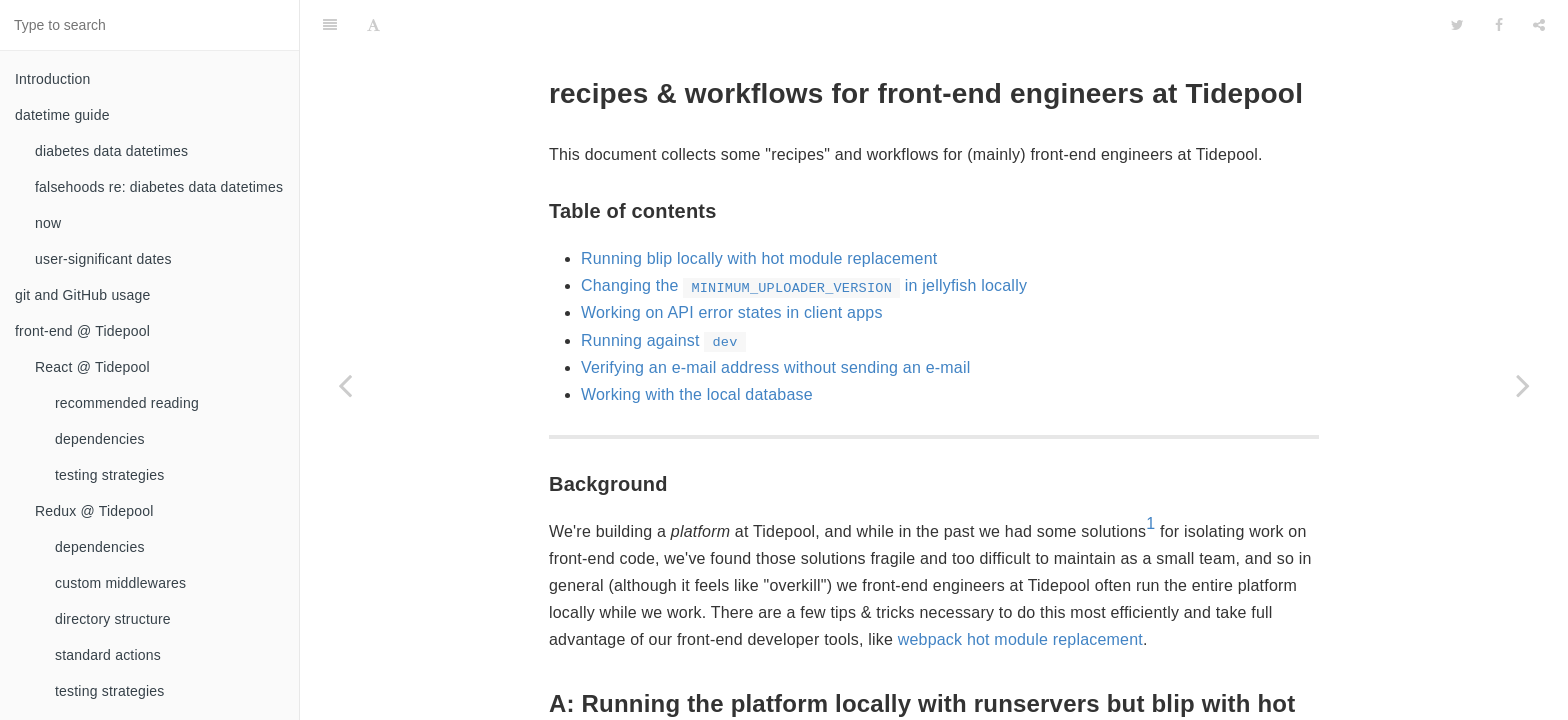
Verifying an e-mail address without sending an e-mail (775, 317)
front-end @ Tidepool (82, 331)
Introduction (53, 79)
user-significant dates (103, 259)
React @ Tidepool (92, 367)
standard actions (108, 655)
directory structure (113, 619)
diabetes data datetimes (111, 151)
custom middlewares (120, 583)
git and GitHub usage (83, 295)
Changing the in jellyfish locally (804, 235)
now (48, 223)
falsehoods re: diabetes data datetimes (159, 187)
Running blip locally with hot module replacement (759, 208)
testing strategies (109, 475)
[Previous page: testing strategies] (345, 385)
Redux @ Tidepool (94, 511)
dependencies (100, 439)
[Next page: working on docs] (1523, 385)
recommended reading (127, 403)
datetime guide (62, 115)
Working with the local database (697, 344)
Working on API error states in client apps (732, 262)
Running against (663, 290)
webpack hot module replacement (1020, 589)
